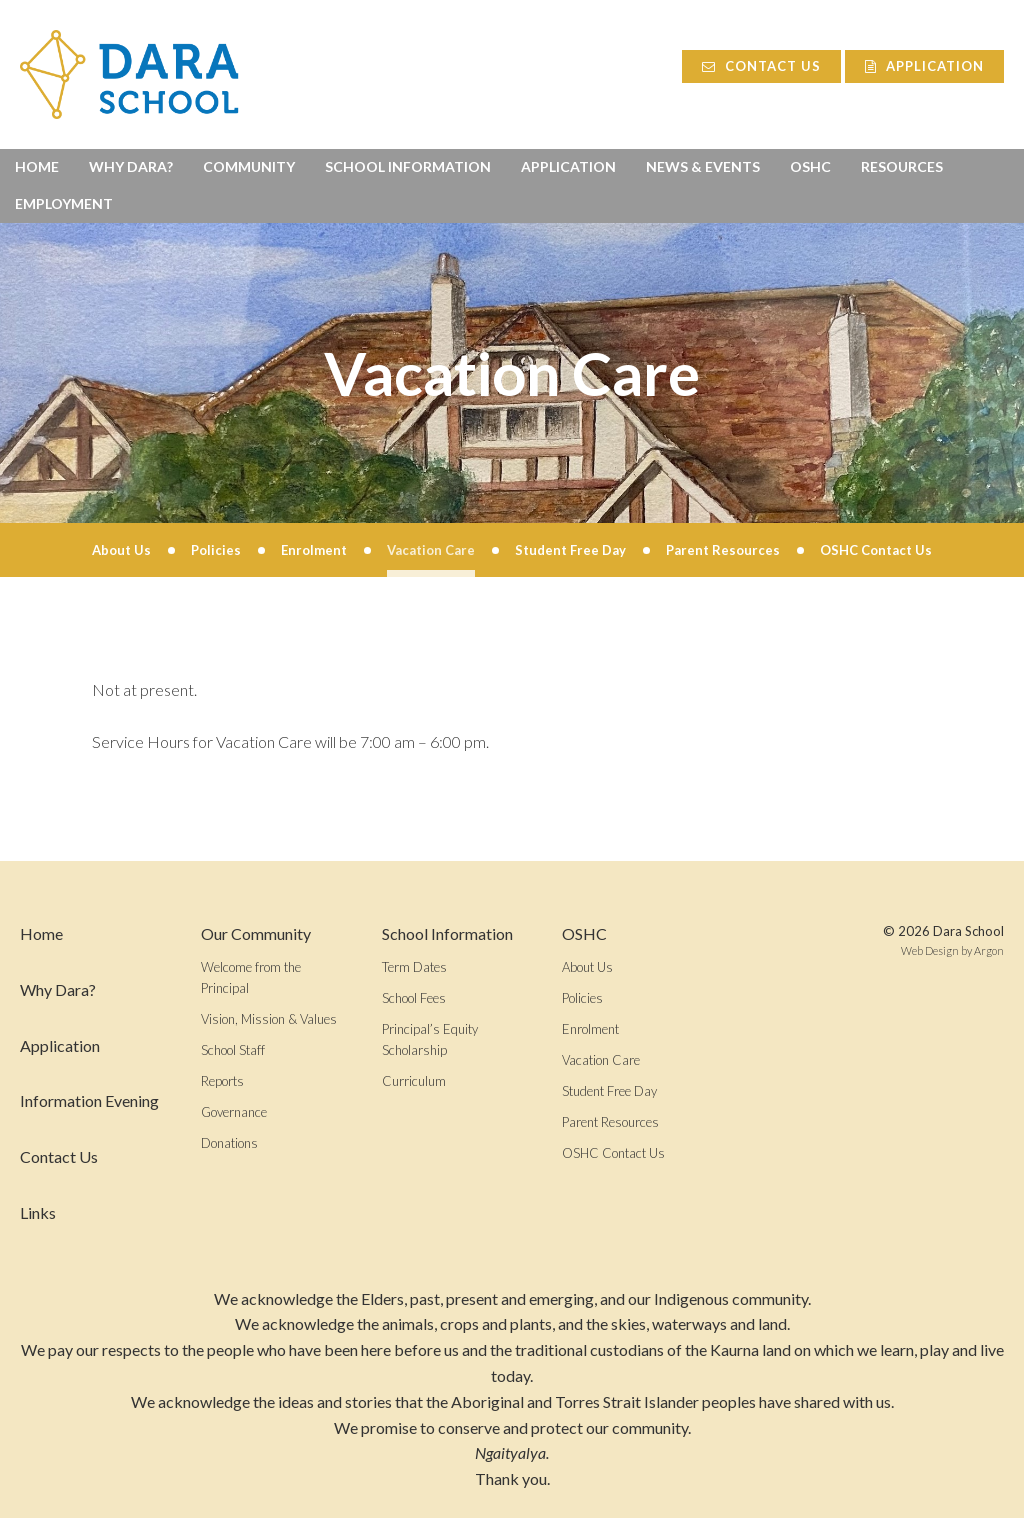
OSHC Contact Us (613, 1153)
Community (249, 166)
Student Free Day (609, 1091)
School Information (408, 166)
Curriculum (414, 1081)
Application (924, 66)
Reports (222, 1081)
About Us (587, 967)
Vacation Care (601, 1060)
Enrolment (590, 1029)
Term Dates (414, 967)
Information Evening (89, 1100)
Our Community (256, 933)
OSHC (810, 166)
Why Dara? (131, 166)
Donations (229, 1143)
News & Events (703, 166)
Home (37, 166)
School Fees (414, 998)
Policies (582, 998)
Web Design (930, 950)
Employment (64, 203)
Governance (234, 1112)
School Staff (233, 1050)
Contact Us (755, 66)
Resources (902, 166)
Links (38, 1212)
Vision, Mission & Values (269, 1019)
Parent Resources (610, 1122)
